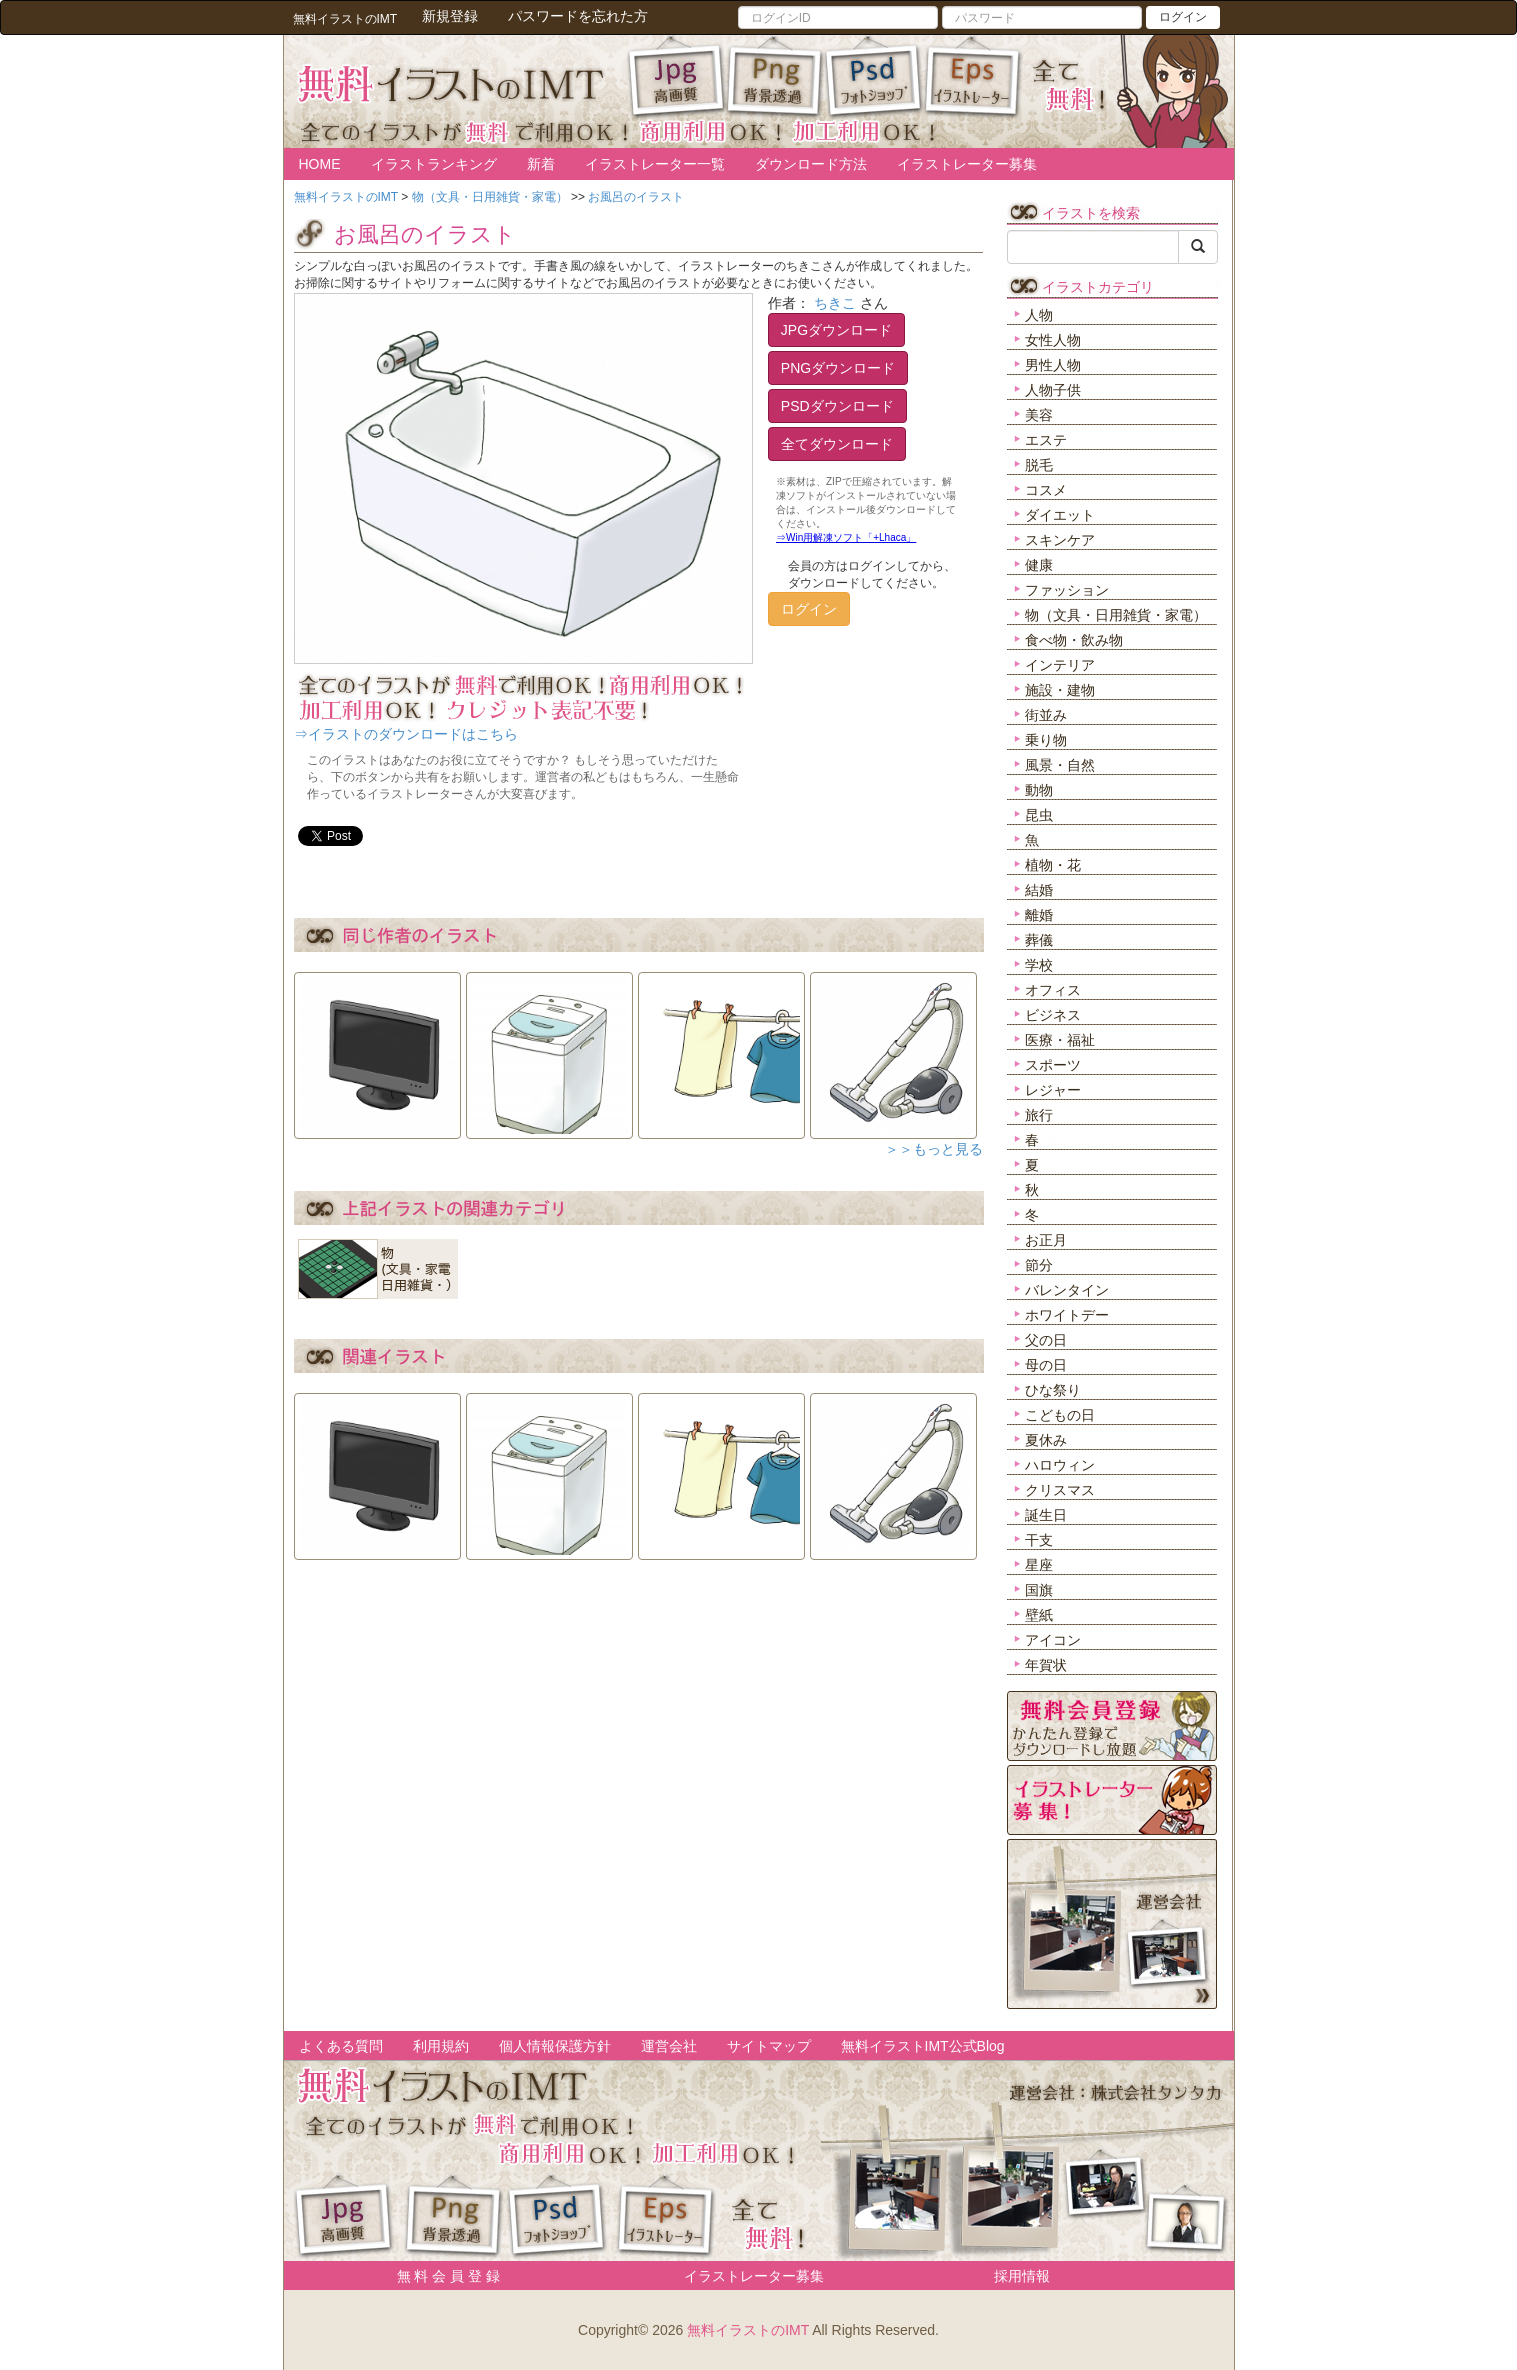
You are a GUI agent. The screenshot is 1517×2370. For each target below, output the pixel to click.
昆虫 (1039, 815)
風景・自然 (1060, 765)
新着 (541, 164)
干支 (1039, 1540)
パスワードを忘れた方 (578, 16)
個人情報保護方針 (555, 2046)
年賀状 (1046, 1665)
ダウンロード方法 (811, 164)
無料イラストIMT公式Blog (923, 2046)
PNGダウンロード (838, 368)
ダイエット (1060, 515)
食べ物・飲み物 (1074, 640)
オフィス (1053, 990)
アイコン (1053, 1640)
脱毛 (1039, 465)
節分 (1039, 1265)
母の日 (1046, 1365)
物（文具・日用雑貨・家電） (1116, 615)
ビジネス (1053, 1015)
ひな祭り (1053, 1390)
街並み (1046, 715)
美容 (1039, 415)
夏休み (1046, 1440)
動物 (1039, 790)
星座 (1039, 1565)
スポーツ (1053, 1065)
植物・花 (1053, 865)
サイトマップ (769, 2046)
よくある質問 (341, 2046)
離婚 (1039, 915)
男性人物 (1053, 365)
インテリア (1060, 665)
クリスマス (1060, 1490)
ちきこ (835, 303)
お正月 (1046, 1240)
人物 (1039, 315)
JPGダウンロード (836, 330)
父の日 (1046, 1340)
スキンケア (1060, 540)
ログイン (1183, 17)
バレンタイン (1067, 1290)
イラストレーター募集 (967, 164)
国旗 (1039, 1590)
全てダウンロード (837, 444)
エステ (1046, 440)
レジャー (1053, 1090)
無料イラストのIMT (748, 2330)
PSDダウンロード (837, 406)
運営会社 (669, 2046)
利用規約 (441, 2046)
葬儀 (1039, 940)
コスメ (1046, 490)
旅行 (1039, 1115)
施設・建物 (1060, 690)
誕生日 (1046, 1515)
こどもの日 (1060, 1415)
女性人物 (1053, 340)
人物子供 (1053, 390)
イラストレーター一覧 (655, 164)
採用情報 (1022, 2276)
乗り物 (1046, 740)
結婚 (1039, 890)
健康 (1039, 565)
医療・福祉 (1060, 1040)
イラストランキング (434, 164)
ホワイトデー (1067, 1315)
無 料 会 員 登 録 (441, 2276)
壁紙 (1039, 1615)
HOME (320, 164)
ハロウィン (1060, 1465)
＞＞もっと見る (934, 1149)
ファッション (1067, 590)
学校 (1039, 965)
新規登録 (450, 16)
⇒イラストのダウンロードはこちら (406, 734)
